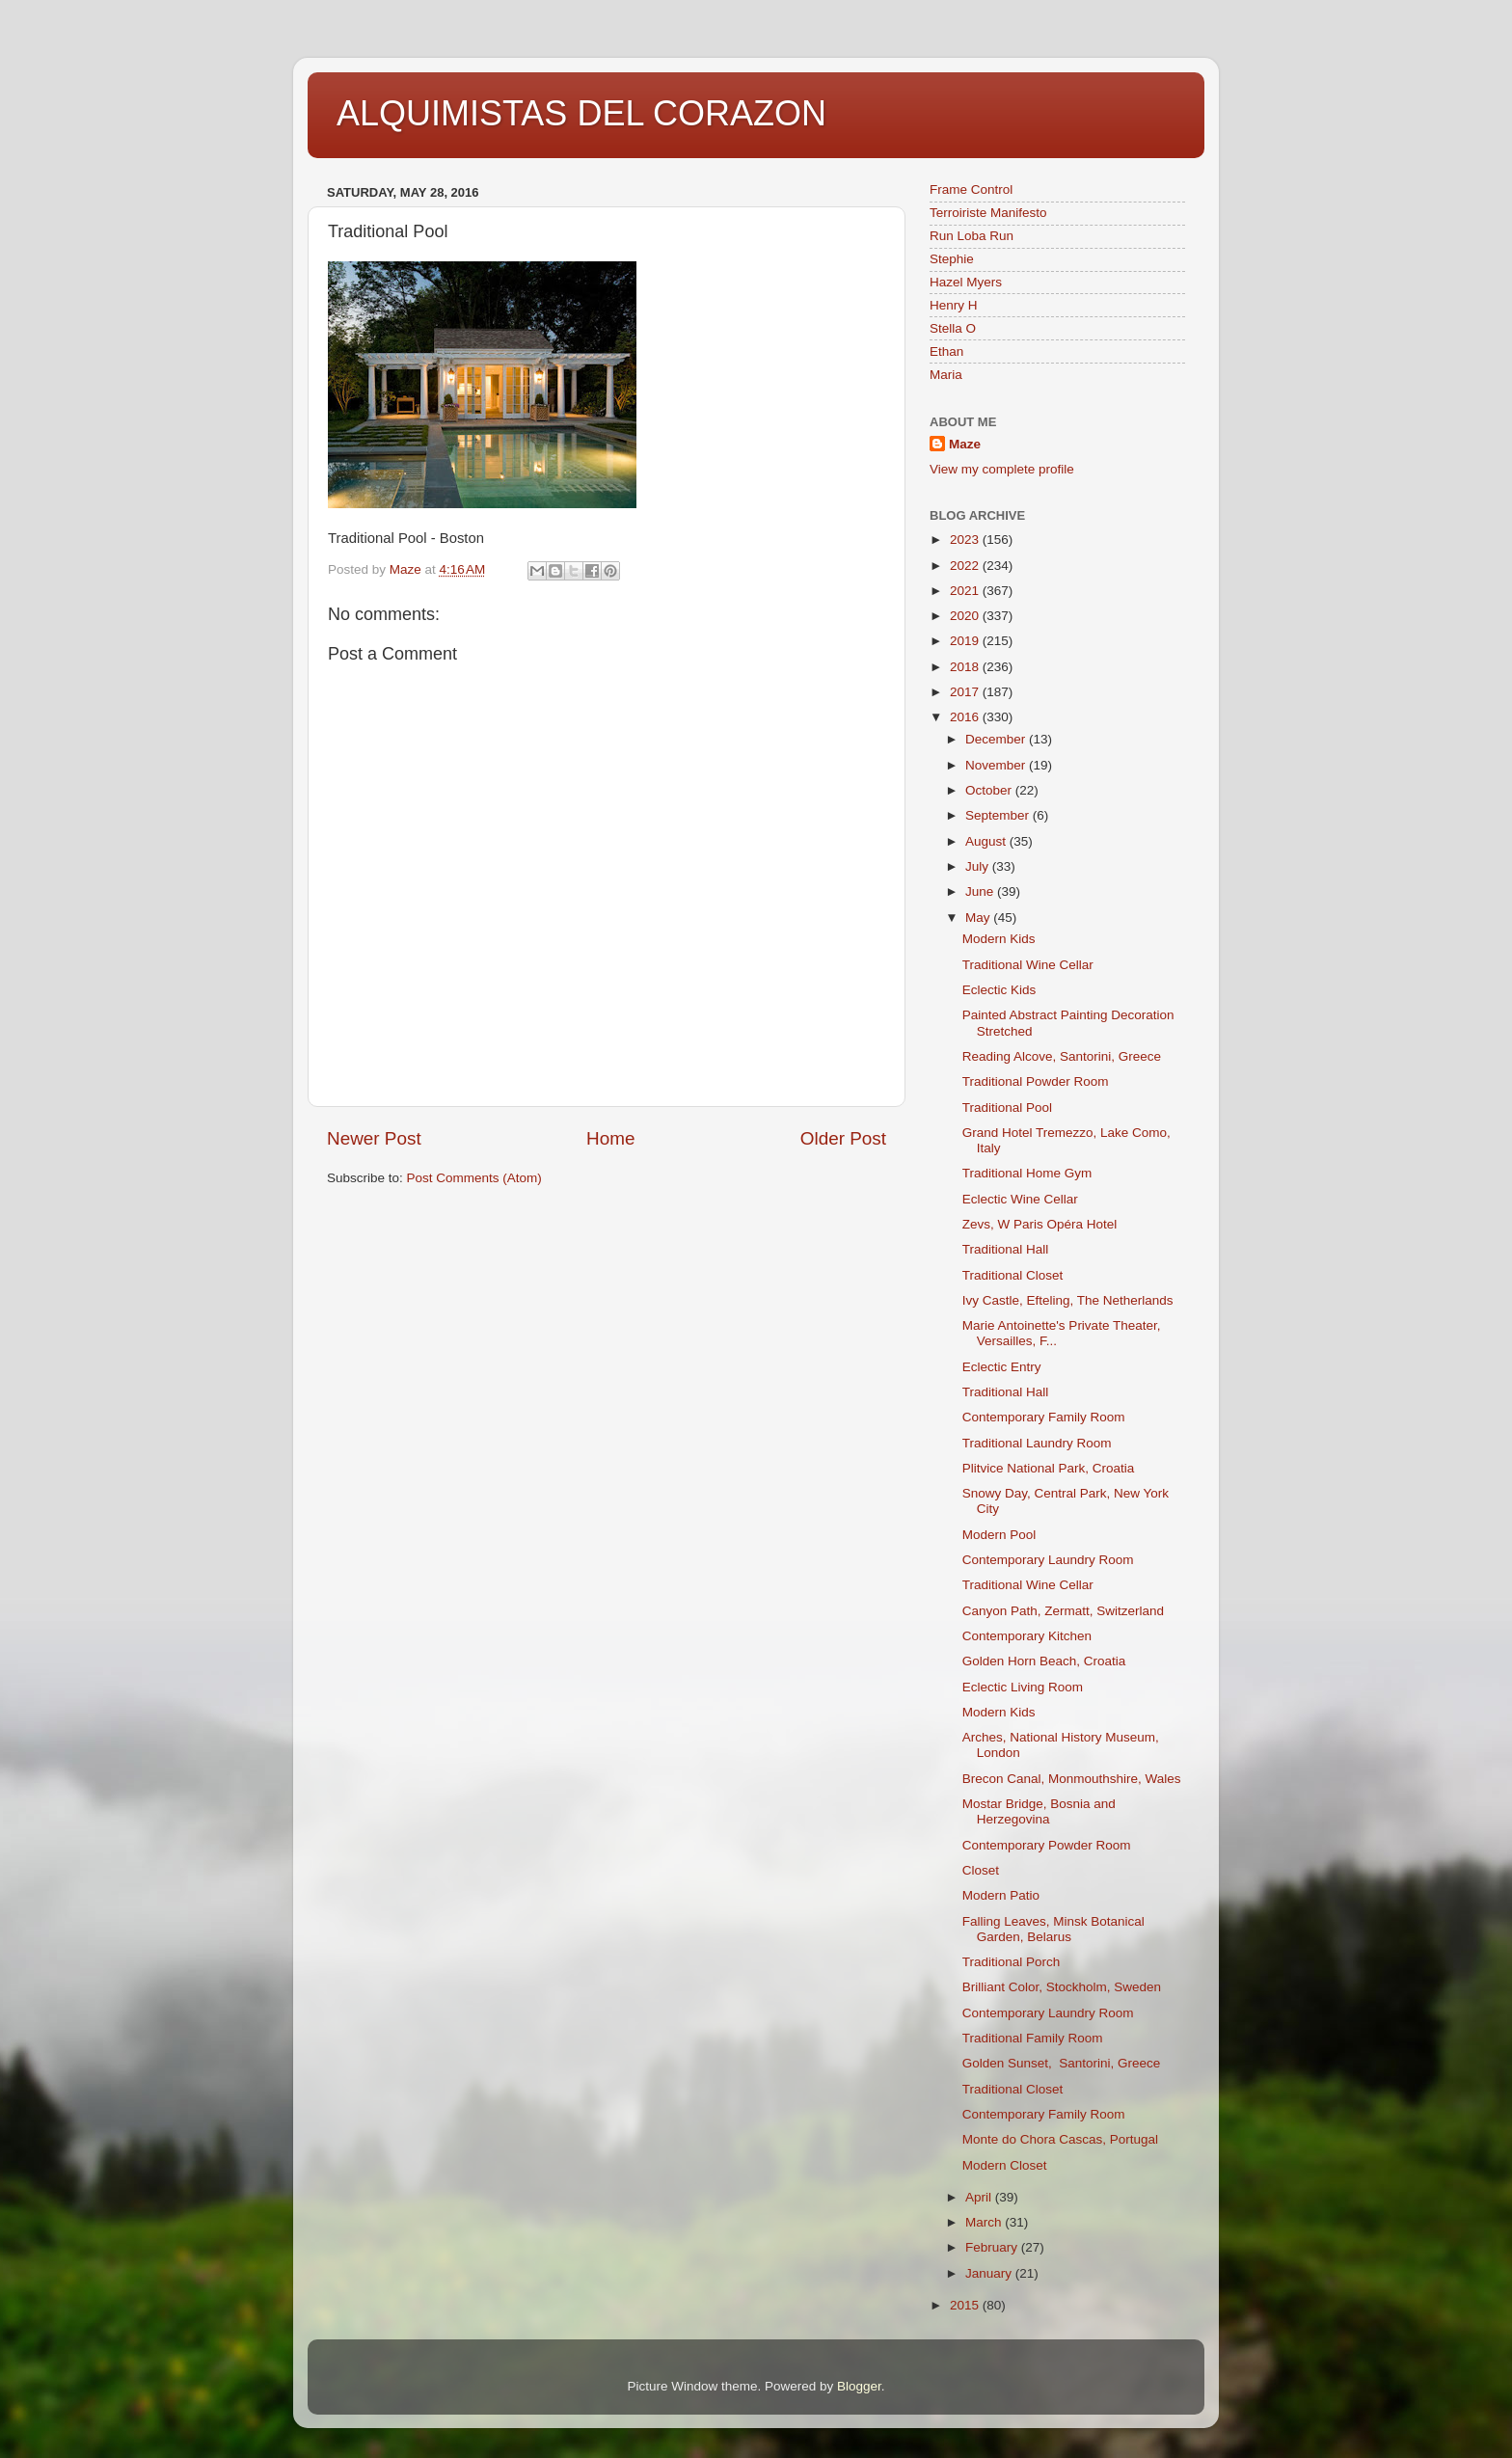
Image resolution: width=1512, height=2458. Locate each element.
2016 (966, 717)
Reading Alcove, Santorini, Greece (1061, 1056)
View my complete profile (1002, 469)
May (979, 917)
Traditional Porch (1011, 1962)
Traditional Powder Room (1035, 1081)
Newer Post (374, 1138)
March (985, 2222)
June (981, 891)
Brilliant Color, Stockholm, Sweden (1061, 1987)
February (993, 2247)
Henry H (954, 305)
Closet (980, 1870)
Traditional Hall (1005, 1249)
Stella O (953, 328)
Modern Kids (999, 939)
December (997, 739)
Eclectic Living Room (1022, 1687)
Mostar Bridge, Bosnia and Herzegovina (1039, 1811)
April (980, 2197)
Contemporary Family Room (1043, 1417)
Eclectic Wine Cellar (1020, 1199)
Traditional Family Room (1032, 2038)
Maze (965, 444)
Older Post (843, 1138)
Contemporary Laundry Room (1048, 1560)
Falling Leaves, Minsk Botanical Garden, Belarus (1053, 1929)
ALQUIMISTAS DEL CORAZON (581, 113)
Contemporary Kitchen (1027, 1636)
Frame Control (971, 189)
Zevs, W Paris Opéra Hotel (1040, 1224)
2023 (966, 539)
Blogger (859, 2386)
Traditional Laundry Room (1037, 1443)
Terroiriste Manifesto (988, 212)
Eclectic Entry (1001, 1367)
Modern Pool (999, 1534)
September (999, 815)
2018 (966, 667)
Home (610, 1138)
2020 (966, 615)
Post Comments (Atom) (474, 1178)
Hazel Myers (966, 282)
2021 (966, 590)
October (990, 790)
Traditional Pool (1007, 1107)
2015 (966, 2305)
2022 (966, 565)
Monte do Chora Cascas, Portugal (1060, 2139)
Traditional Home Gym (1027, 1173)
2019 (966, 641)
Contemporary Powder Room (1046, 1845)
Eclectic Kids (999, 990)
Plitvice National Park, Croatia (1048, 1468)
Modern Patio (1001, 1895)
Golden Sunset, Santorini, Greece (1061, 2063)
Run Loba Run (971, 236)
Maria (946, 374)
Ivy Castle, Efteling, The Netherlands (1068, 1300)
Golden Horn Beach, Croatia (1044, 1661)
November (997, 765)
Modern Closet (1004, 2165)
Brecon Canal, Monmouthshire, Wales (1071, 1778)
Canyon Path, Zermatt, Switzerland (1063, 1611)
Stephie (952, 259)
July (978, 866)
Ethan (946, 351)
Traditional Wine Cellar (1028, 965)
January (990, 2273)
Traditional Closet (1013, 1275)
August (987, 841)
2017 (966, 692)
